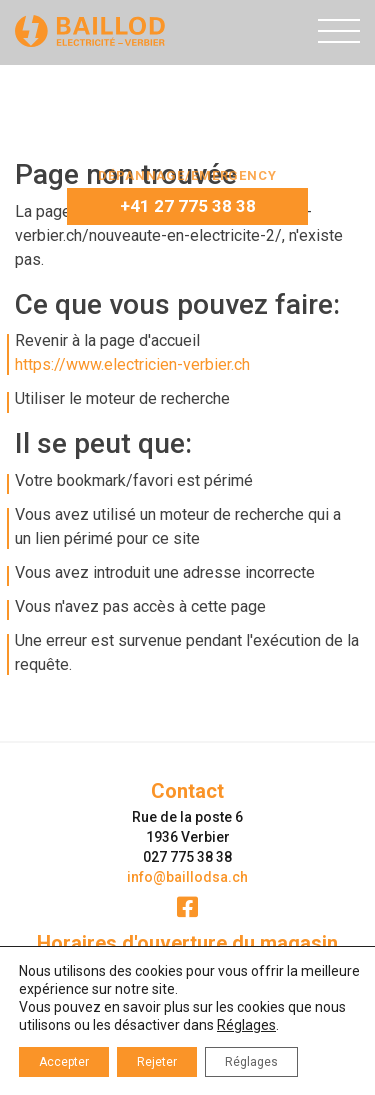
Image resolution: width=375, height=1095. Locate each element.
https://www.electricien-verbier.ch (132, 364)
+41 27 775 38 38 (188, 206)
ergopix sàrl (235, 1077)
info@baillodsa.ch (187, 877)
